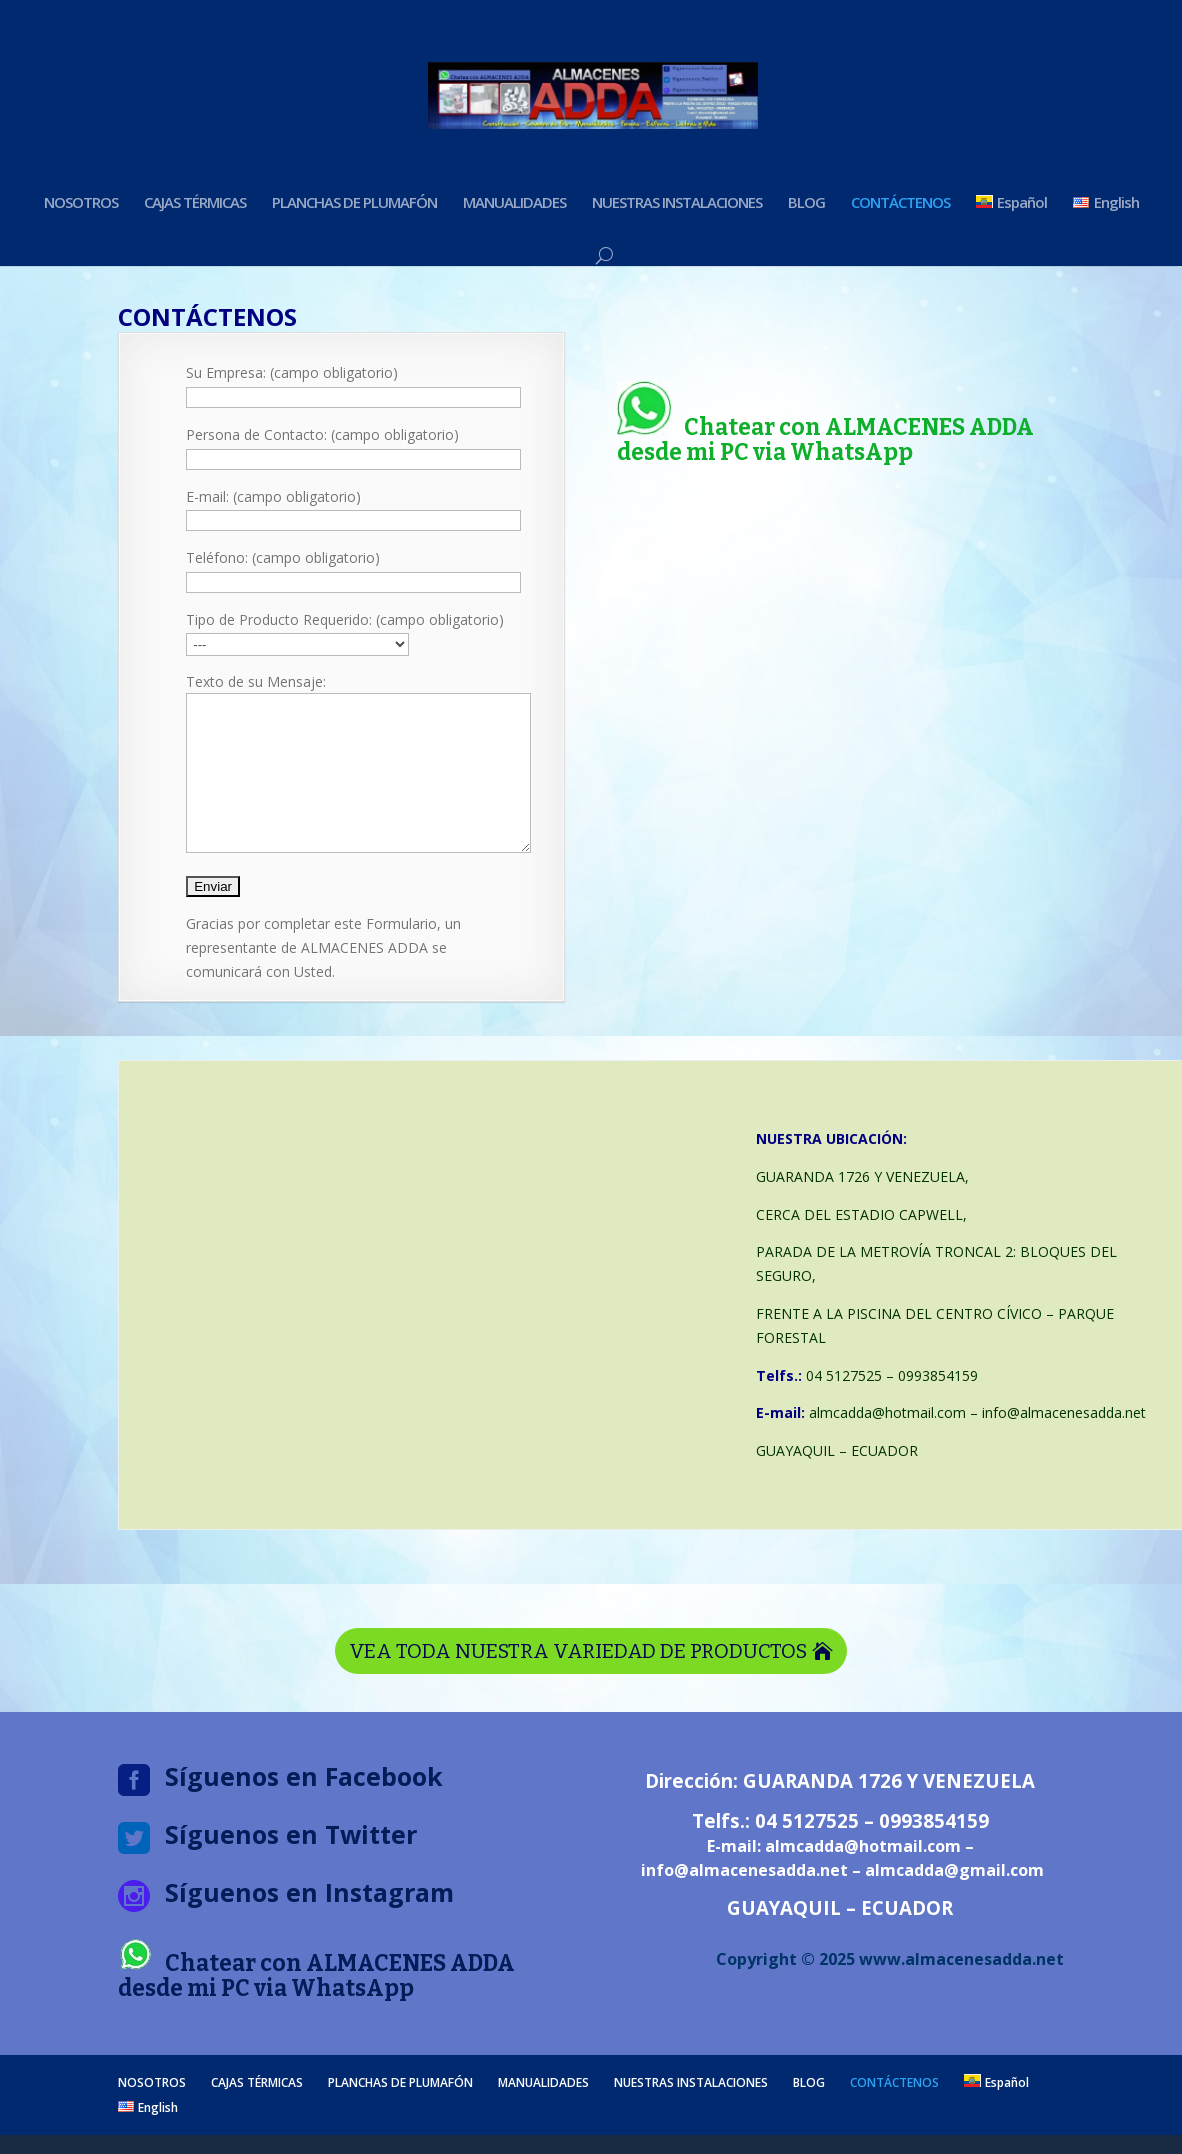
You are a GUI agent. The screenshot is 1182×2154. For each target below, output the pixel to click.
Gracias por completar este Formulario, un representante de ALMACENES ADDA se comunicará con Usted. (323, 977)
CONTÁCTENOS (900, 203)
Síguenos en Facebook (304, 1806)
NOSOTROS (81, 203)
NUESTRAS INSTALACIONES (677, 203)
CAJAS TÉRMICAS (195, 203)
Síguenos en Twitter (291, 1864)
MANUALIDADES (514, 203)
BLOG (806, 203)
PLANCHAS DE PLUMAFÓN (354, 203)
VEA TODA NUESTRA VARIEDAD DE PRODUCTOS (578, 1681)
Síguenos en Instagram (309, 1922)
